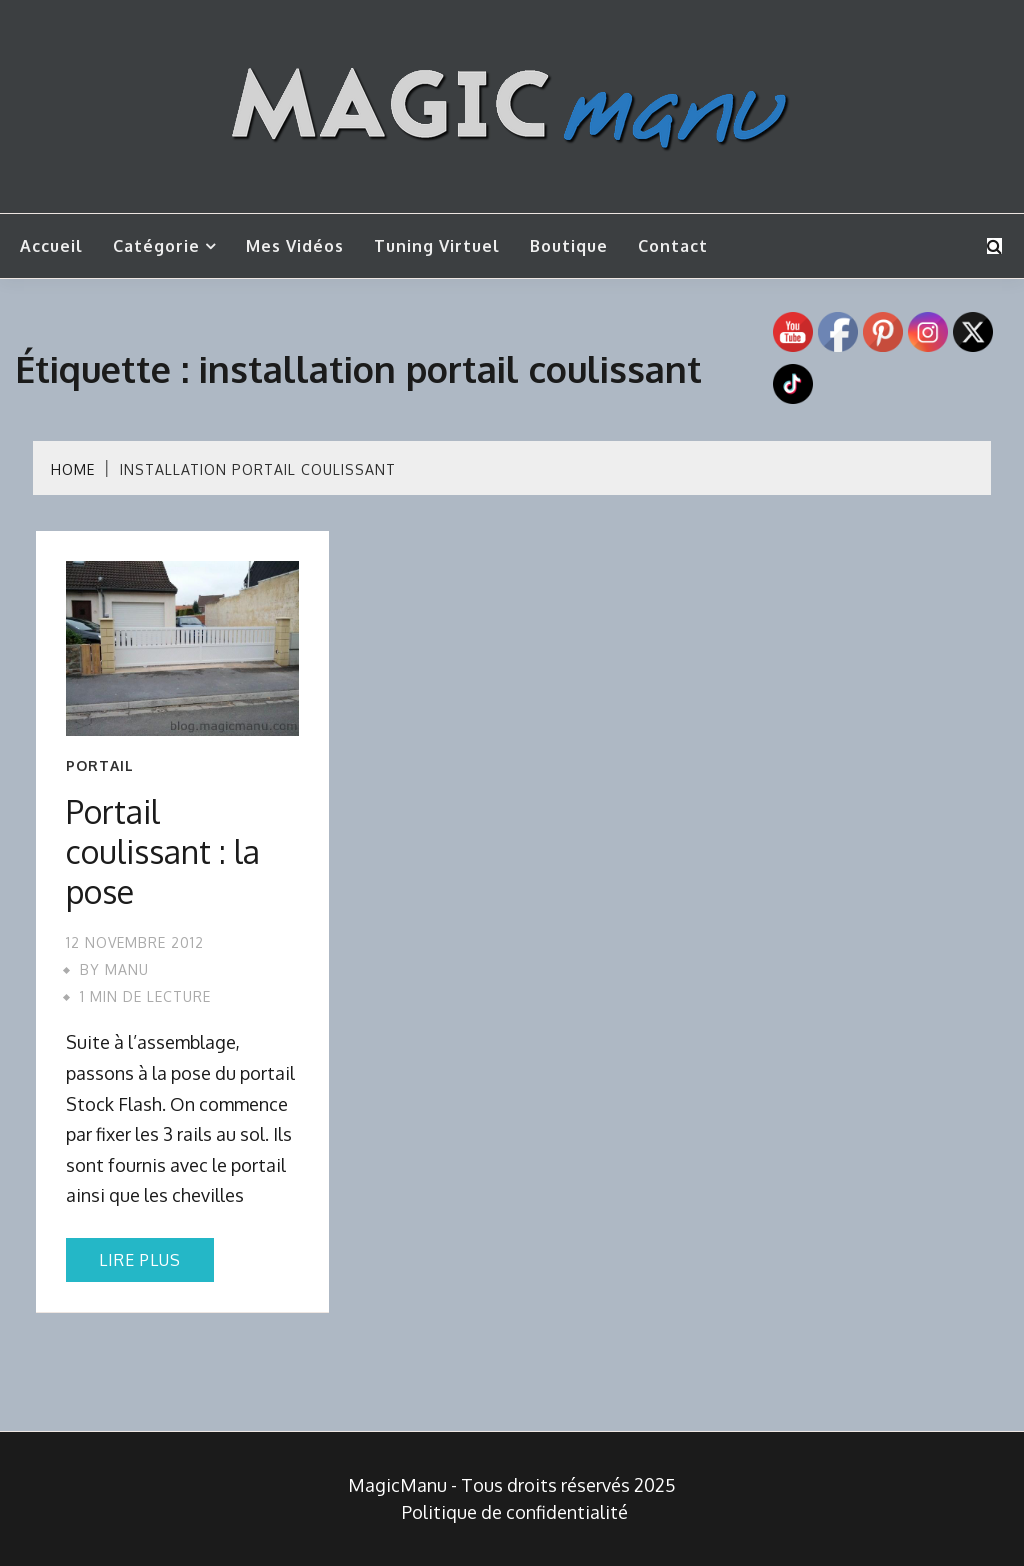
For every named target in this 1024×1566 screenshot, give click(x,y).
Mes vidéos (295, 246)
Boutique (569, 246)
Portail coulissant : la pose (163, 851)
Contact (673, 246)
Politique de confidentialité (515, 1512)
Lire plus (140, 1260)
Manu (127, 969)
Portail (100, 766)
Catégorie (156, 246)
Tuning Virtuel (437, 246)
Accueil (51, 246)
